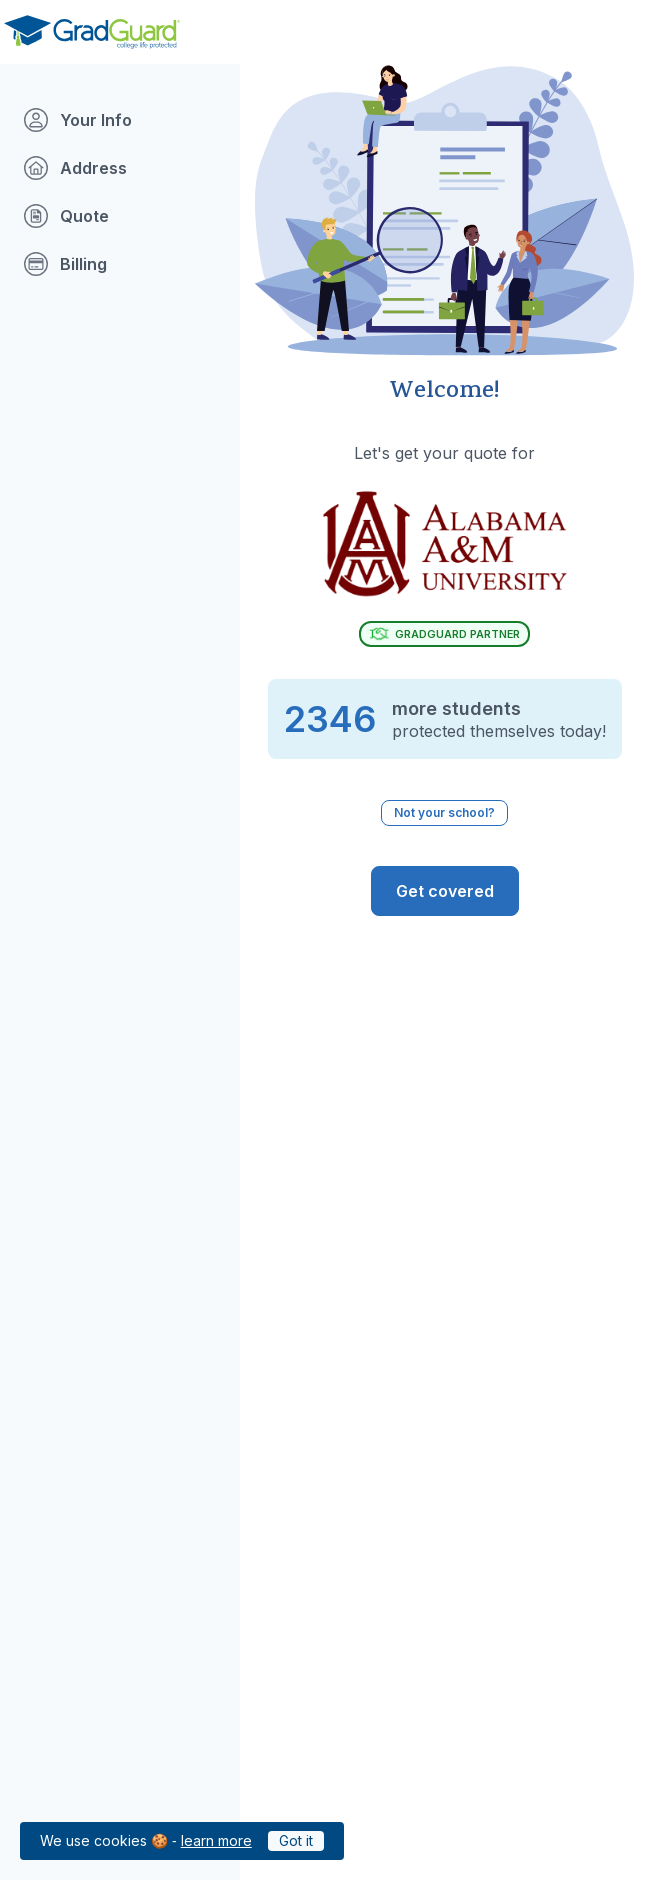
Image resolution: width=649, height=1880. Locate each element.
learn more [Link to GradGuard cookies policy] (216, 1840)
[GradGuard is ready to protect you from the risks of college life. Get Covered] (445, 891)
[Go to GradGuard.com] (92, 32)
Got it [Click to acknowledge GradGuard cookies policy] (296, 1840)
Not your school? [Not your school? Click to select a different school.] (444, 812)
